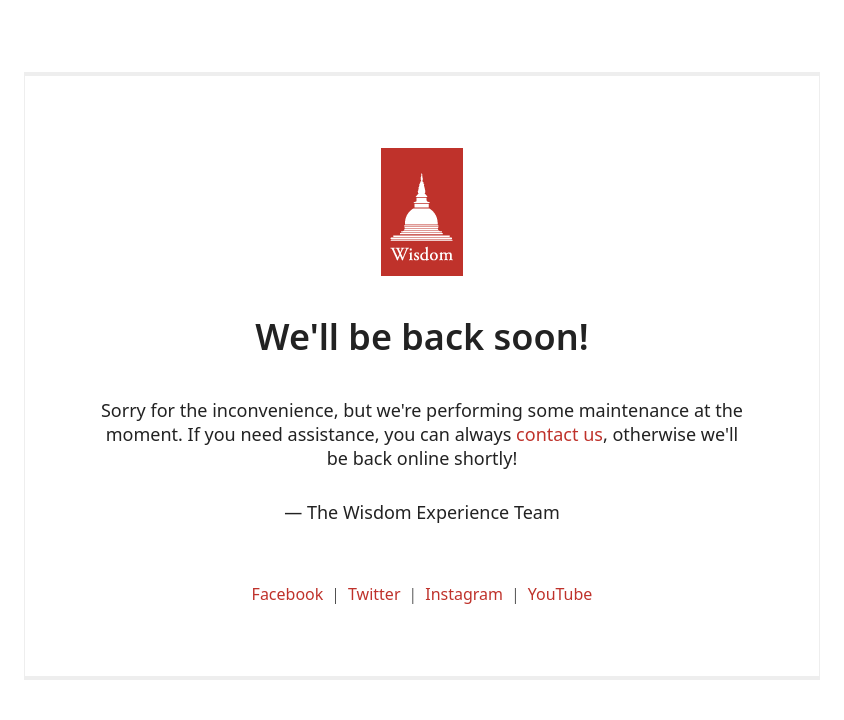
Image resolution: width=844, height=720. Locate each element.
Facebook (288, 594)
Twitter (374, 594)
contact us (559, 434)
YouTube (560, 594)
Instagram (464, 594)
